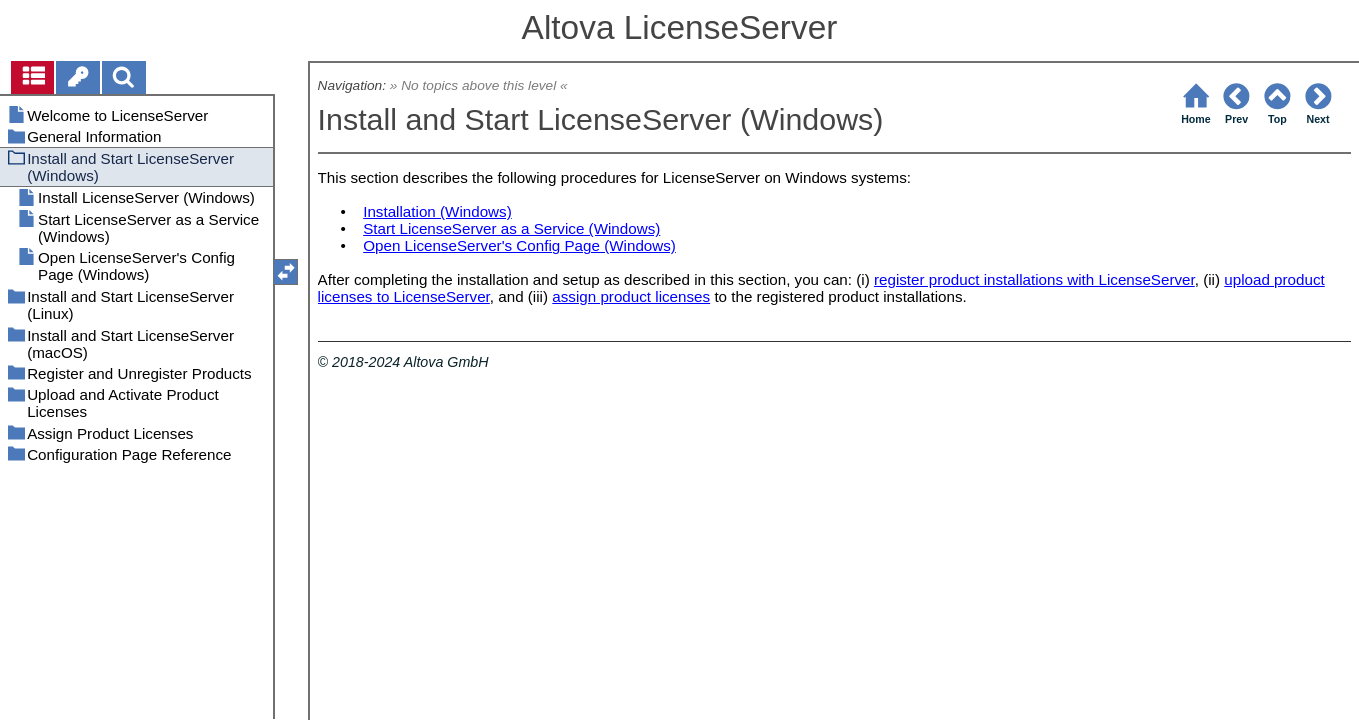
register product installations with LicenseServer (1034, 279)
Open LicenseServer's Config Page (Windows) (519, 245)
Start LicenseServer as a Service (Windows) (511, 228)
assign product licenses (631, 296)
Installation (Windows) (437, 211)
